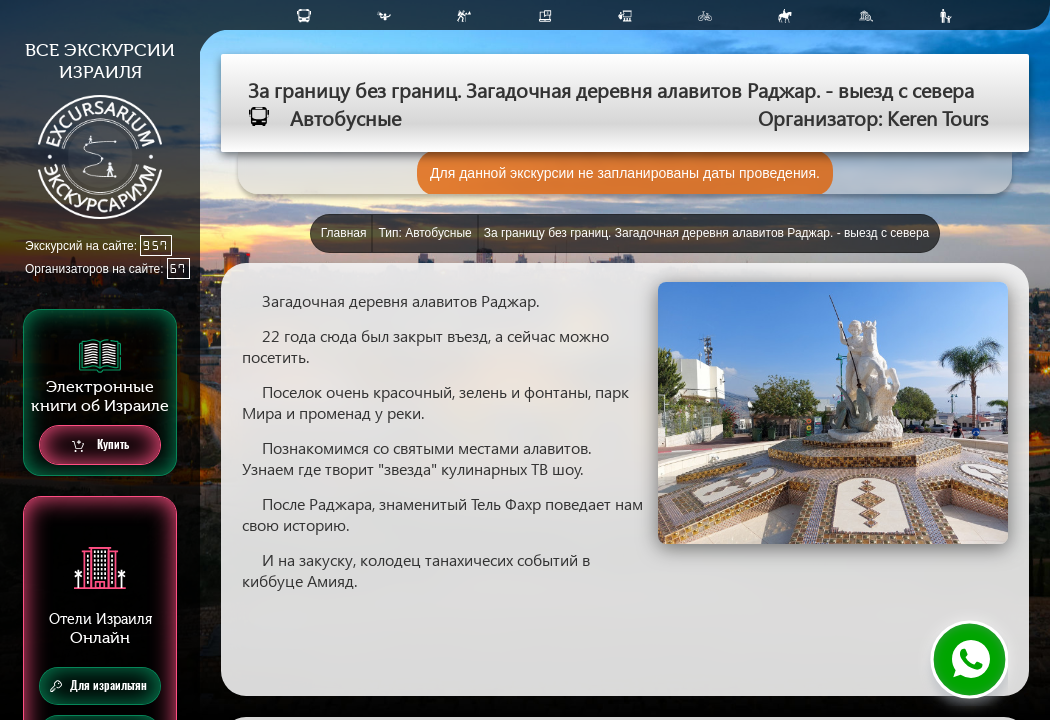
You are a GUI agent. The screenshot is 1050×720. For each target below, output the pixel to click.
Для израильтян (98, 686)
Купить (100, 445)
